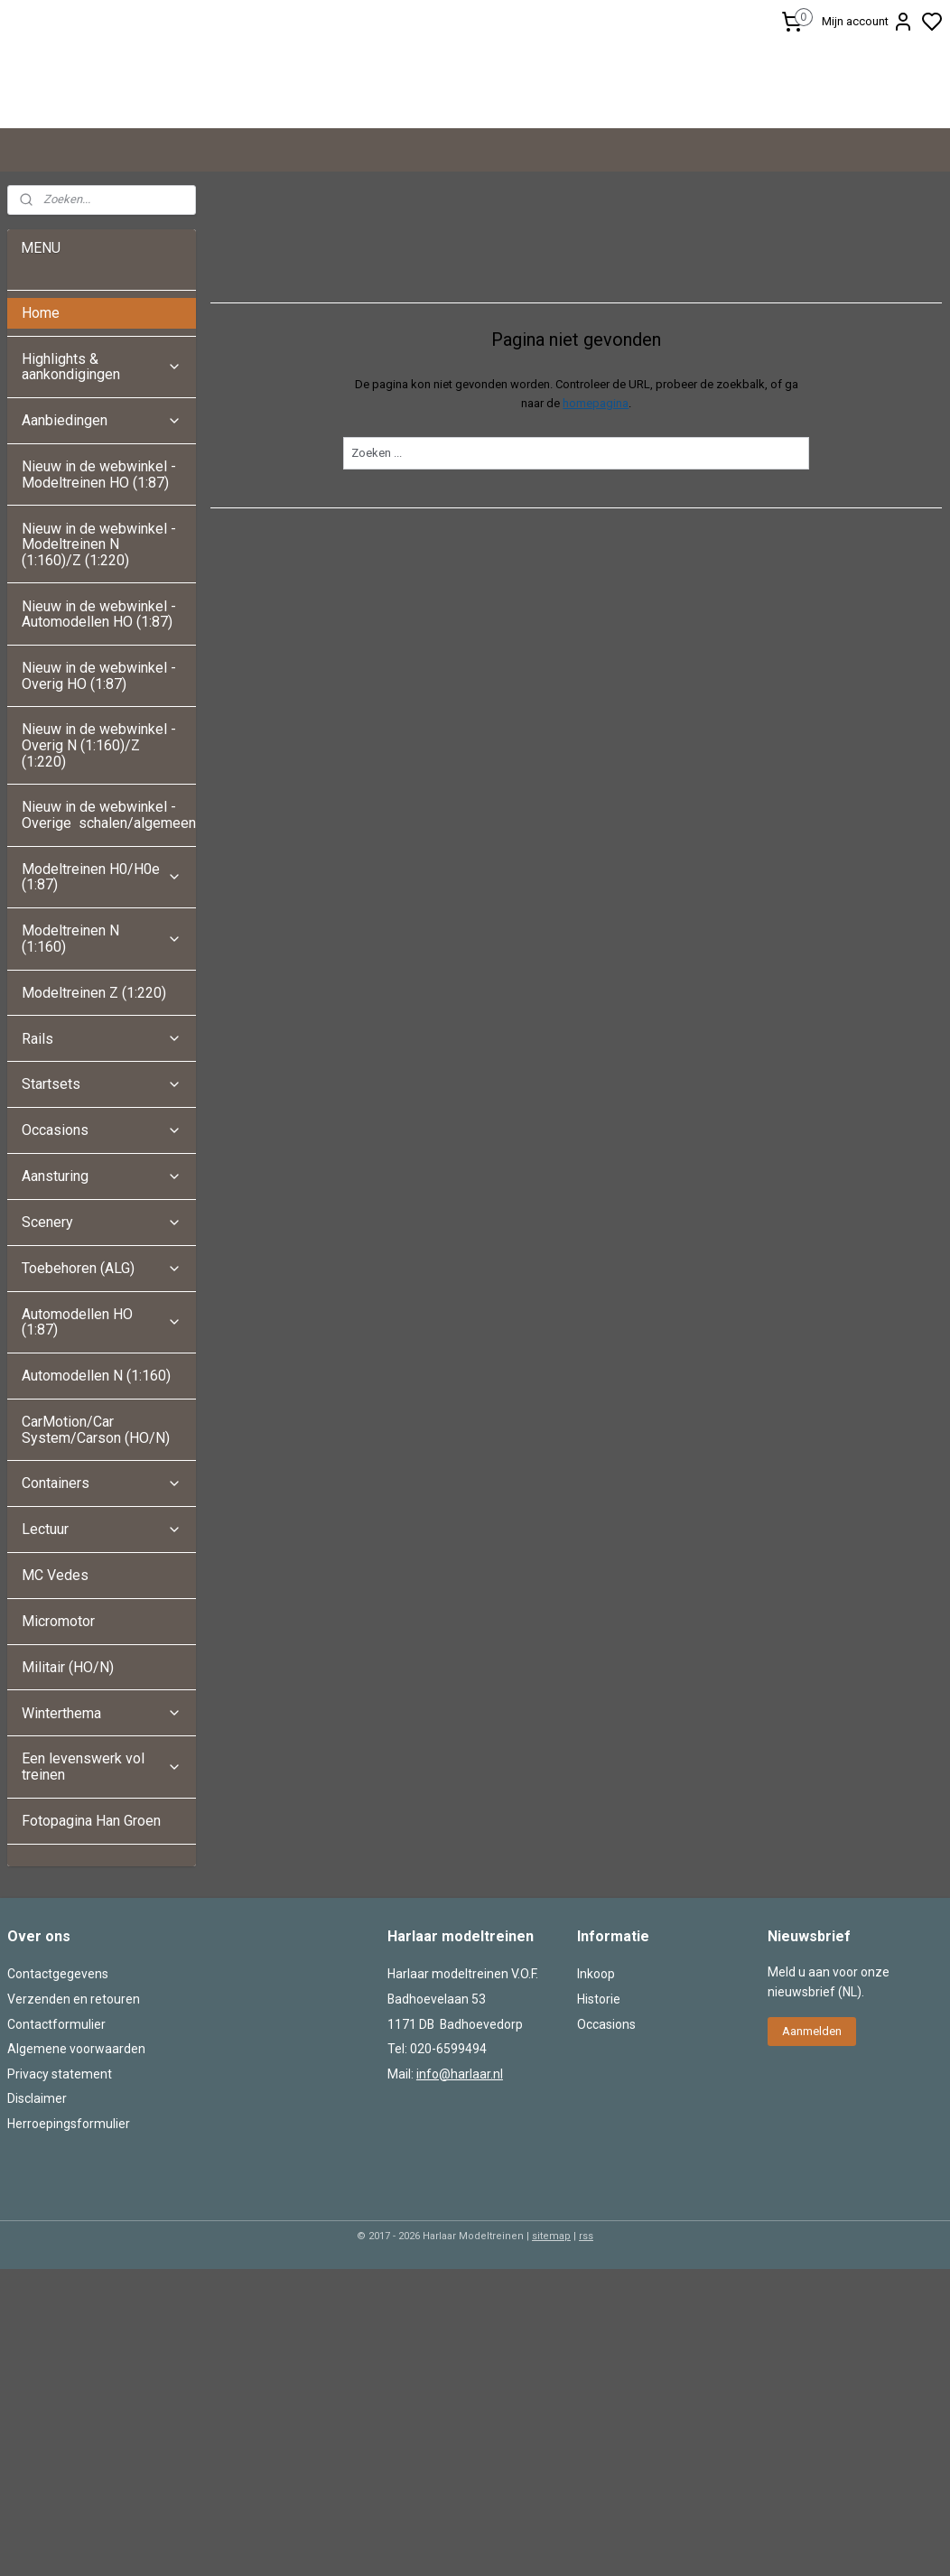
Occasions (102, 1256)
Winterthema (102, 1838)
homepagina (596, 528)
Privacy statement (59, 2199)
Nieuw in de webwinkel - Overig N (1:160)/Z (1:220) (99, 871)
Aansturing (102, 1301)
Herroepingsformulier (68, 2249)
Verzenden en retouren (73, 2124)
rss (586, 2362)
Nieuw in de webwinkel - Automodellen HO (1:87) (99, 740)
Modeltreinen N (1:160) (102, 1065)
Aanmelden (812, 2156)
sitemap (551, 2362)
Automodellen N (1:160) (96, 1501)
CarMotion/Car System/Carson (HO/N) (96, 1555)
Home (41, 438)
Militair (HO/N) (68, 1792)
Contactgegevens (57, 2100)
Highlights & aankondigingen (102, 492)
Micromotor (58, 1746)
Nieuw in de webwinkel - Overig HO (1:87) (99, 801)
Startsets (102, 1210)
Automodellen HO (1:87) (102, 1448)
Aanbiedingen (102, 546)
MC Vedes (55, 1700)
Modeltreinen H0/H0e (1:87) (102, 1002)
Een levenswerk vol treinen (102, 1893)
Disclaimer (37, 2225)
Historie (598, 2124)
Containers (102, 1609)
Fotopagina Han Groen (91, 1946)
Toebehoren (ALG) (102, 1393)
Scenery (102, 1347)
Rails (102, 1164)
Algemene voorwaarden (76, 2175)
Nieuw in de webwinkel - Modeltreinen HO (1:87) (99, 600)
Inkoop (596, 2100)
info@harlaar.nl (459, 2199)
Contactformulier (56, 2150)
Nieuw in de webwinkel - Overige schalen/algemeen (109, 941)
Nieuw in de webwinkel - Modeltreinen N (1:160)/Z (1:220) (99, 670)
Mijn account (868, 22)
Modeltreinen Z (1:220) (94, 1118)
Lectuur (102, 1655)
